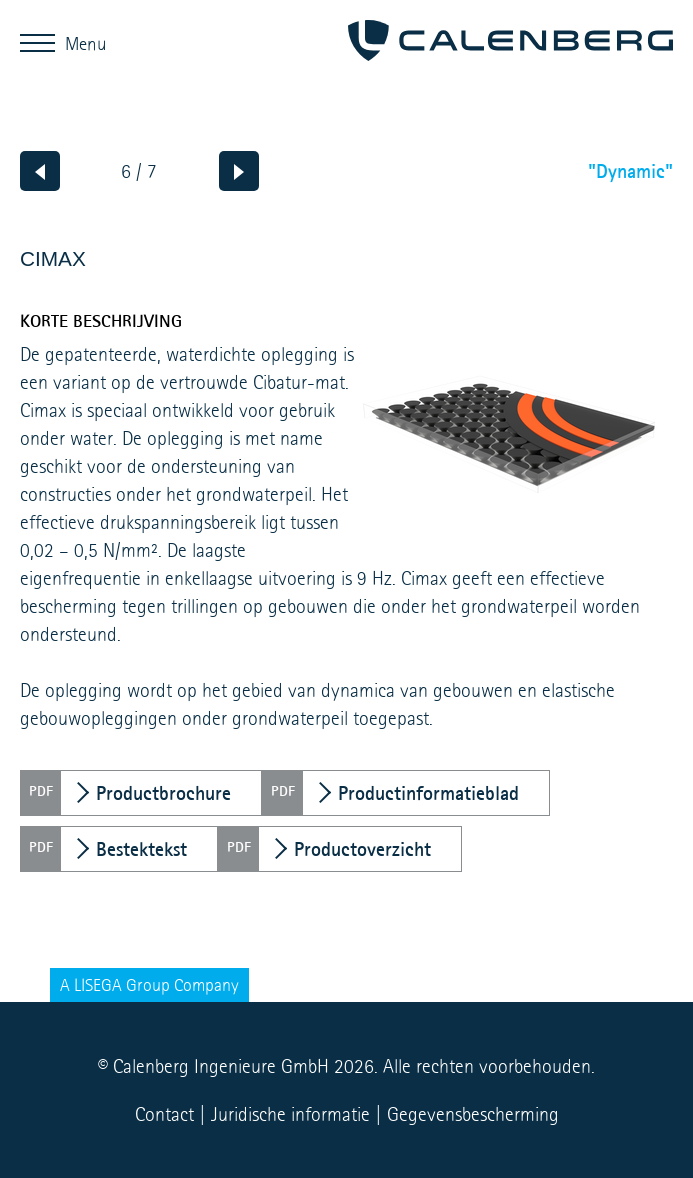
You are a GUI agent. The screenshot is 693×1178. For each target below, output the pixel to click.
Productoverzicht (362, 849)
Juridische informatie (290, 1114)
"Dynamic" (630, 171)
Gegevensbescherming (473, 1114)
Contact (164, 1114)
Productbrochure (163, 793)
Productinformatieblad (428, 793)
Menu (42, 42)
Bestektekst (141, 849)
